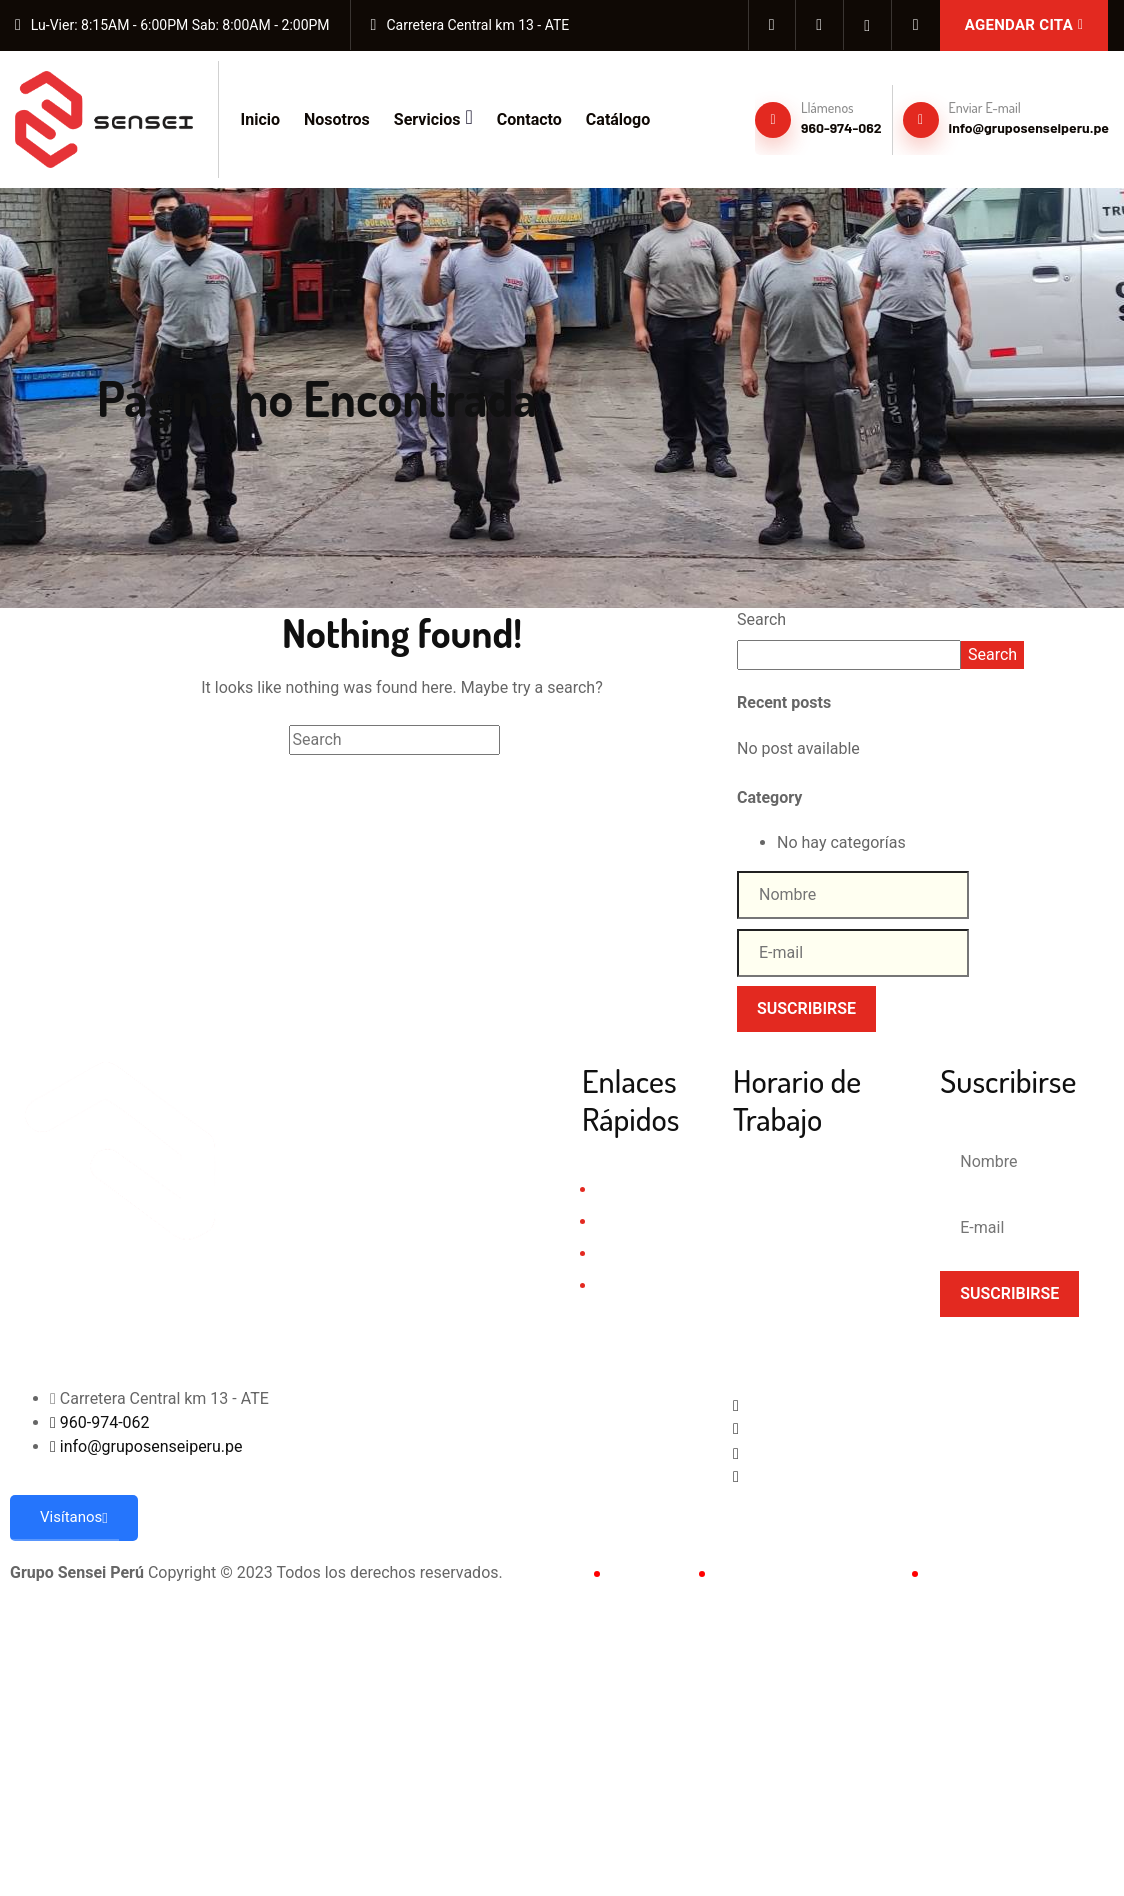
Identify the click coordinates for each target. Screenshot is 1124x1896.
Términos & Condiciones (803, 1572)
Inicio (260, 119)
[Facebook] (772, 25)
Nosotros (337, 119)
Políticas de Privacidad (1011, 1572)
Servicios (433, 117)
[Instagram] (820, 25)
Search (761, 619)
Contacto (529, 119)
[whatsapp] (868, 25)
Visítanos (74, 1517)
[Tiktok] (916, 25)
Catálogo (618, 119)
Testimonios (638, 1286)
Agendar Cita (1024, 25)
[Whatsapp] (826, 1452)
